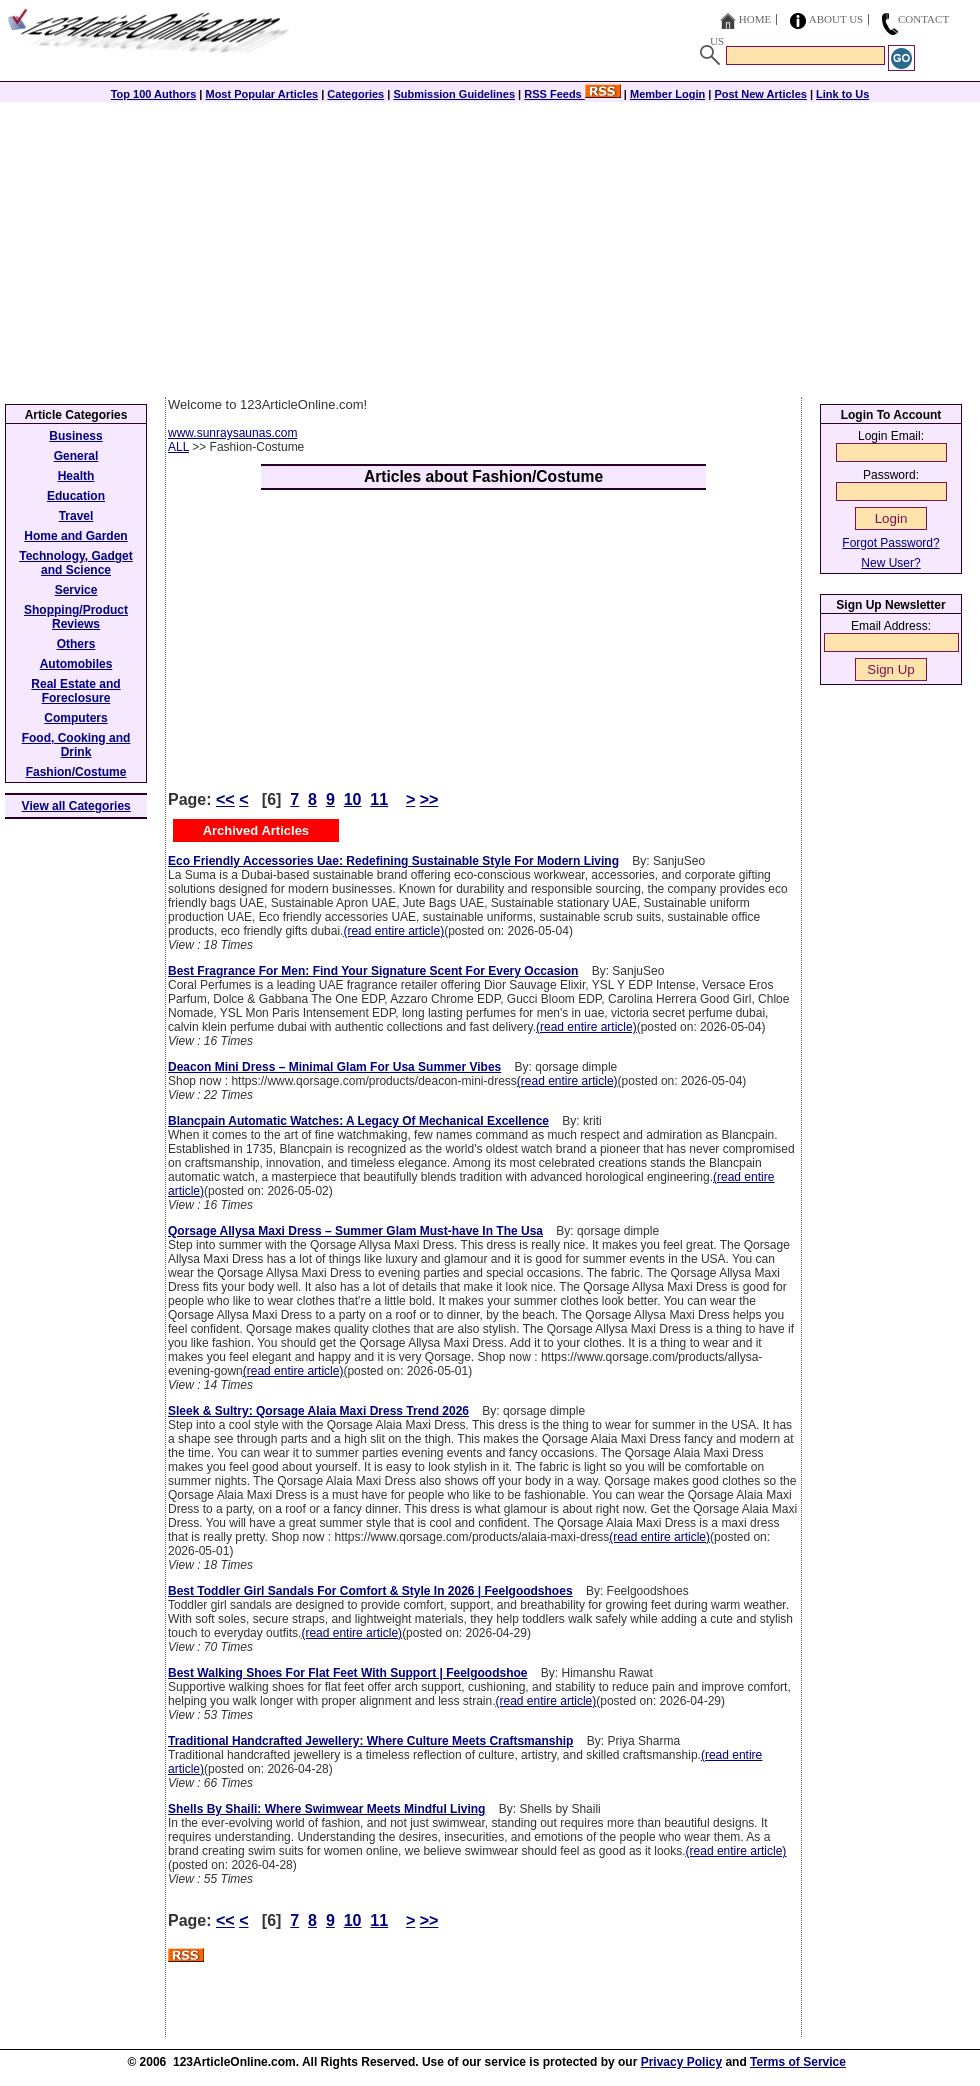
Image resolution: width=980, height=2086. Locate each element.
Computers (75, 718)
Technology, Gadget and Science (76, 563)
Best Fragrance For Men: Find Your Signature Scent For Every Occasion (373, 971)
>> (429, 799)
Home (755, 19)
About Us (836, 19)
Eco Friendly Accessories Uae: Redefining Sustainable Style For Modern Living (393, 861)
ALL (178, 447)
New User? (890, 563)
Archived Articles (256, 830)
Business (75, 436)
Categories (355, 94)
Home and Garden (75, 536)
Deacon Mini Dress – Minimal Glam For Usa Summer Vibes (334, 1067)
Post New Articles (760, 94)
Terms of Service (798, 2062)
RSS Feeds (572, 94)
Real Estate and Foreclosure (75, 691)
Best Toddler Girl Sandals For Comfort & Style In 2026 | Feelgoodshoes (370, 1591)
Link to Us (842, 94)
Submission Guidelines (454, 94)
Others (76, 644)
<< (225, 799)
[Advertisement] (490, 247)
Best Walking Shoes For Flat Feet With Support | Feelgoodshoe (348, 1673)
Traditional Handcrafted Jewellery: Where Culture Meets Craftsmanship (370, 1741)
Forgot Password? (890, 543)
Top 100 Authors (154, 94)
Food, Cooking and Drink (76, 745)
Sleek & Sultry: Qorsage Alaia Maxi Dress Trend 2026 (318, 1411)
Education (76, 496)
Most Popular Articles (261, 94)
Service (76, 590)
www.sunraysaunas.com (232, 433)
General (76, 456)
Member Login (667, 94)
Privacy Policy (681, 2062)
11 (379, 799)
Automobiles (76, 664)
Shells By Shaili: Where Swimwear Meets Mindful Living (326, 1809)
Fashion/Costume (76, 772)
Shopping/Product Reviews (76, 617)
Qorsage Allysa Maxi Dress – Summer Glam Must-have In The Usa (355, 1231)
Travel (76, 516)
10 (353, 799)
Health (76, 476)
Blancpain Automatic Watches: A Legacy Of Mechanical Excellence (358, 1121)
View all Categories (76, 806)
